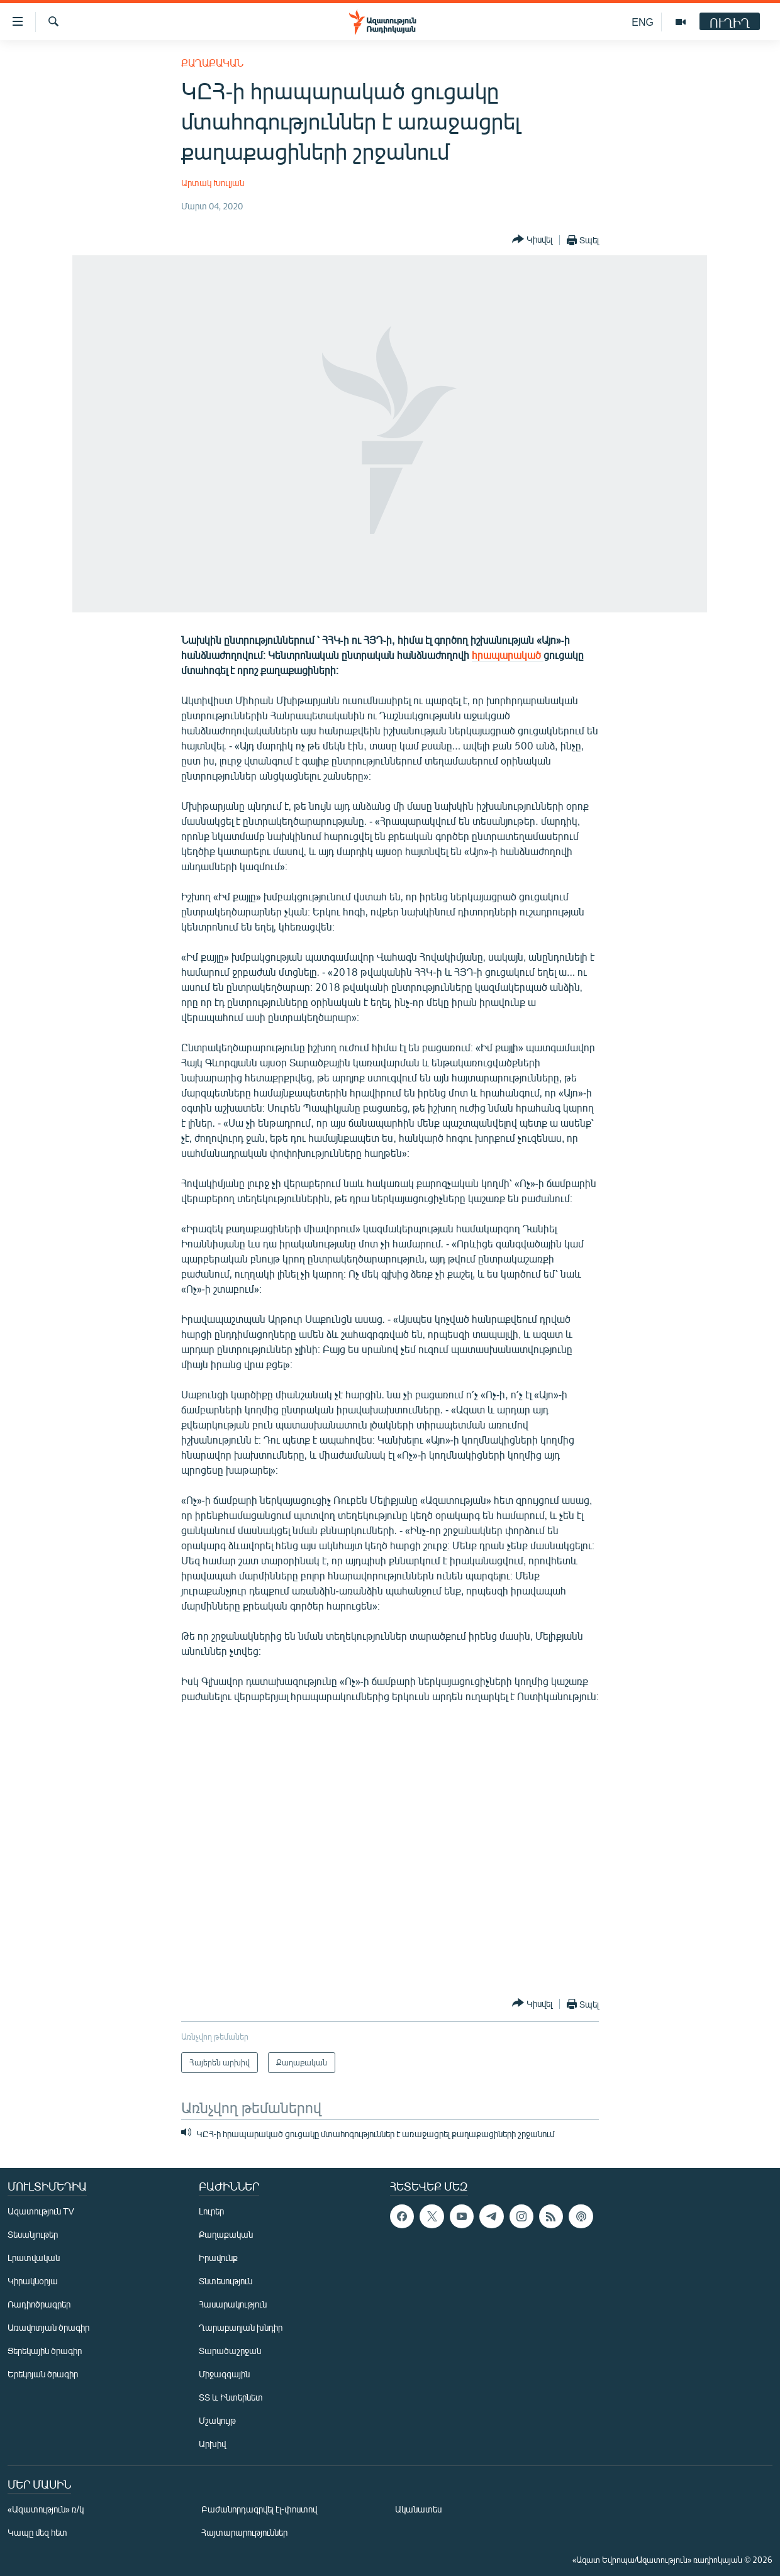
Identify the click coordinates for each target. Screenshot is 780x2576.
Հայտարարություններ (244, 2532)
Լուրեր (211, 2211)
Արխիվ (212, 2443)
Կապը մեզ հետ (37, 2532)
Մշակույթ (217, 2420)
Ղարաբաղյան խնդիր (240, 2327)
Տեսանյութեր (33, 2234)
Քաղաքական (212, 63)
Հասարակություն (233, 2304)
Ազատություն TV (41, 2211)
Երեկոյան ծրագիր (43, 2374)
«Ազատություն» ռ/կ (46, 2509)
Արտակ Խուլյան (212, 182)
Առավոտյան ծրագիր (48, 2327)
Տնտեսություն (225, 2280)
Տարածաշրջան (230, 2350)
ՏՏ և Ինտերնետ (231, 2397)
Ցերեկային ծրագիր (45, 2350)
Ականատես (418, 2509)
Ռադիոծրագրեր (39, 2304)
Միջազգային (224, 2374)
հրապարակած (507, 655)
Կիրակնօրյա (33, 2280)
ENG (643, 22)
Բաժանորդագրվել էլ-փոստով (259, 2509)
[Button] (532, 240)
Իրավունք (218, 2257)
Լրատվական (34, 2257)
